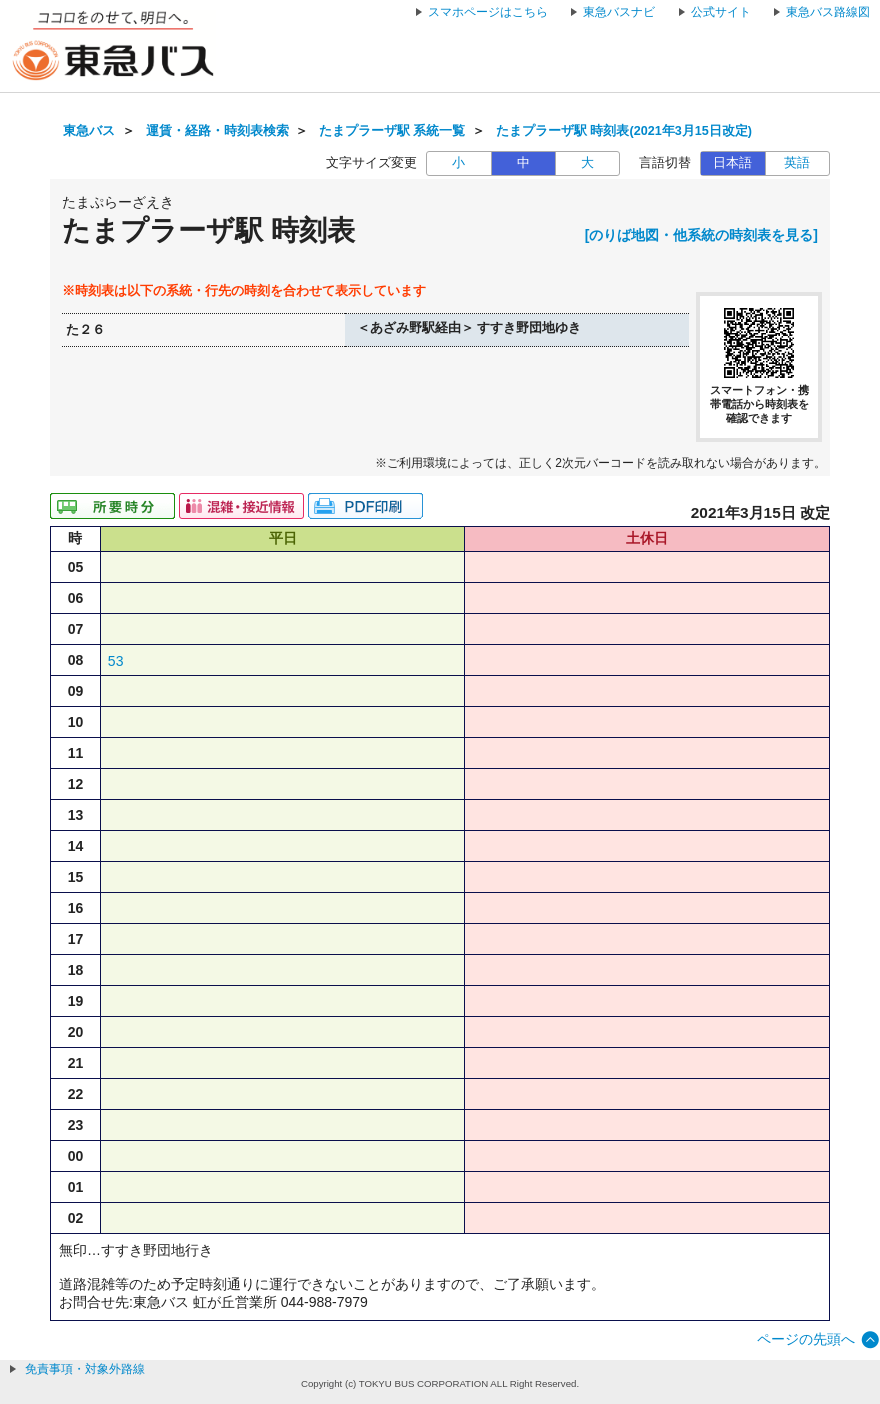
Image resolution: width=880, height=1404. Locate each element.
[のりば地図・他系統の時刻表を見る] (701, 235)
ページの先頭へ (806, 1339)
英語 (797, 163)
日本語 (732, 163)
